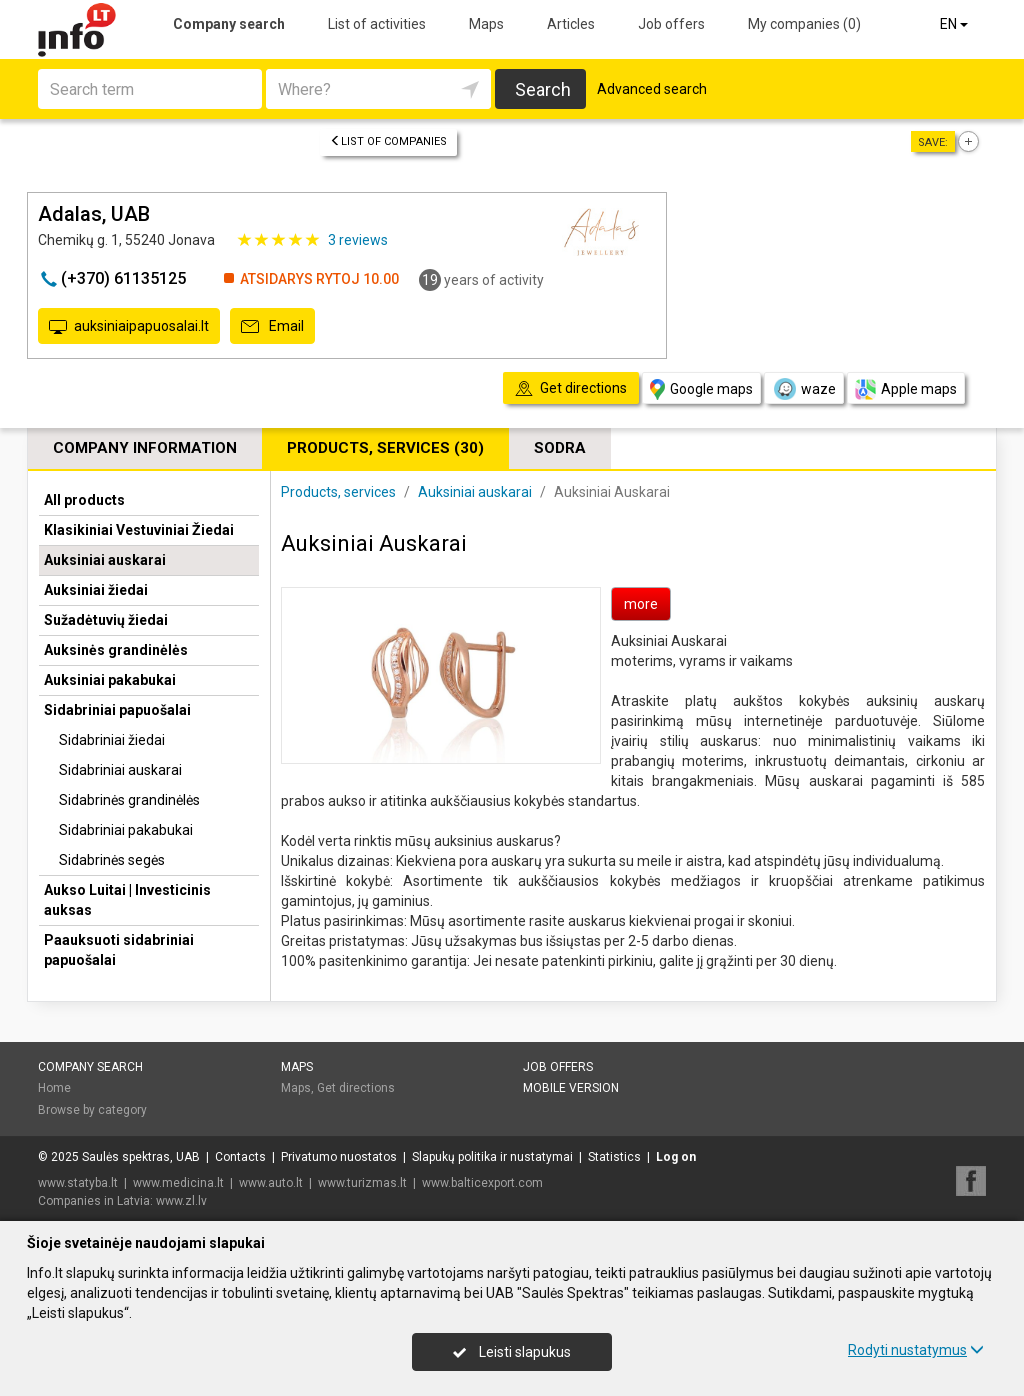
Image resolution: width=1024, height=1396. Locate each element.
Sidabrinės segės (112, 860)
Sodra (560, 448)
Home (54, 1088)
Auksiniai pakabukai (110, 680)
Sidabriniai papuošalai (117, 710)
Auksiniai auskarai (105, 560)
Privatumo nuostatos (339, 1157)
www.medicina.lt (178, 1183)
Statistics (614, 1157)
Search (543, 89)
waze (804, 389)
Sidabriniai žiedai (112, 740)
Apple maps (906, 389)
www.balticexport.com (482, 1183)
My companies (804, 24)
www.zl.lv (181, 1201)
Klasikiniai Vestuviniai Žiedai (139, 530)
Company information (145, 448)
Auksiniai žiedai (96, 590)
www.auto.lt (271, 1183)
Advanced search (652, 89)
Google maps (701, 389)
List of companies (388, 141)
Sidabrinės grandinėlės (129, 800)
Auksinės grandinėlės (116, 650)
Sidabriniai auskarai (120, 770)
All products (84, 500)
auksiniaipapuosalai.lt (129, 327)
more (641, 604)
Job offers (671, 24)
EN (955, 24)
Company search (229, 24)
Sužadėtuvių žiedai (106, 620)
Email (272, 327)
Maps (486, 24)
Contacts (240, 1157)
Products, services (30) (385, 448)
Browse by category (92, 1110)
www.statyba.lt (78, 1183)
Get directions (356, 1088)
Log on (676, 1157)
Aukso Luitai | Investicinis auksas (127, 900)
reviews (358, 240)
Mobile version (571, 1088)
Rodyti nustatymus (916, 1350)
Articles (571, 24)
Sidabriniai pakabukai (126, 830)
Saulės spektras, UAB (141, 1157)
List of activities (377, 24)
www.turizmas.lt (362, 1183)
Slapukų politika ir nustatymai (492, 1157)
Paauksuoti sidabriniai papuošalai (119, 950)
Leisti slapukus (512, 1352)
